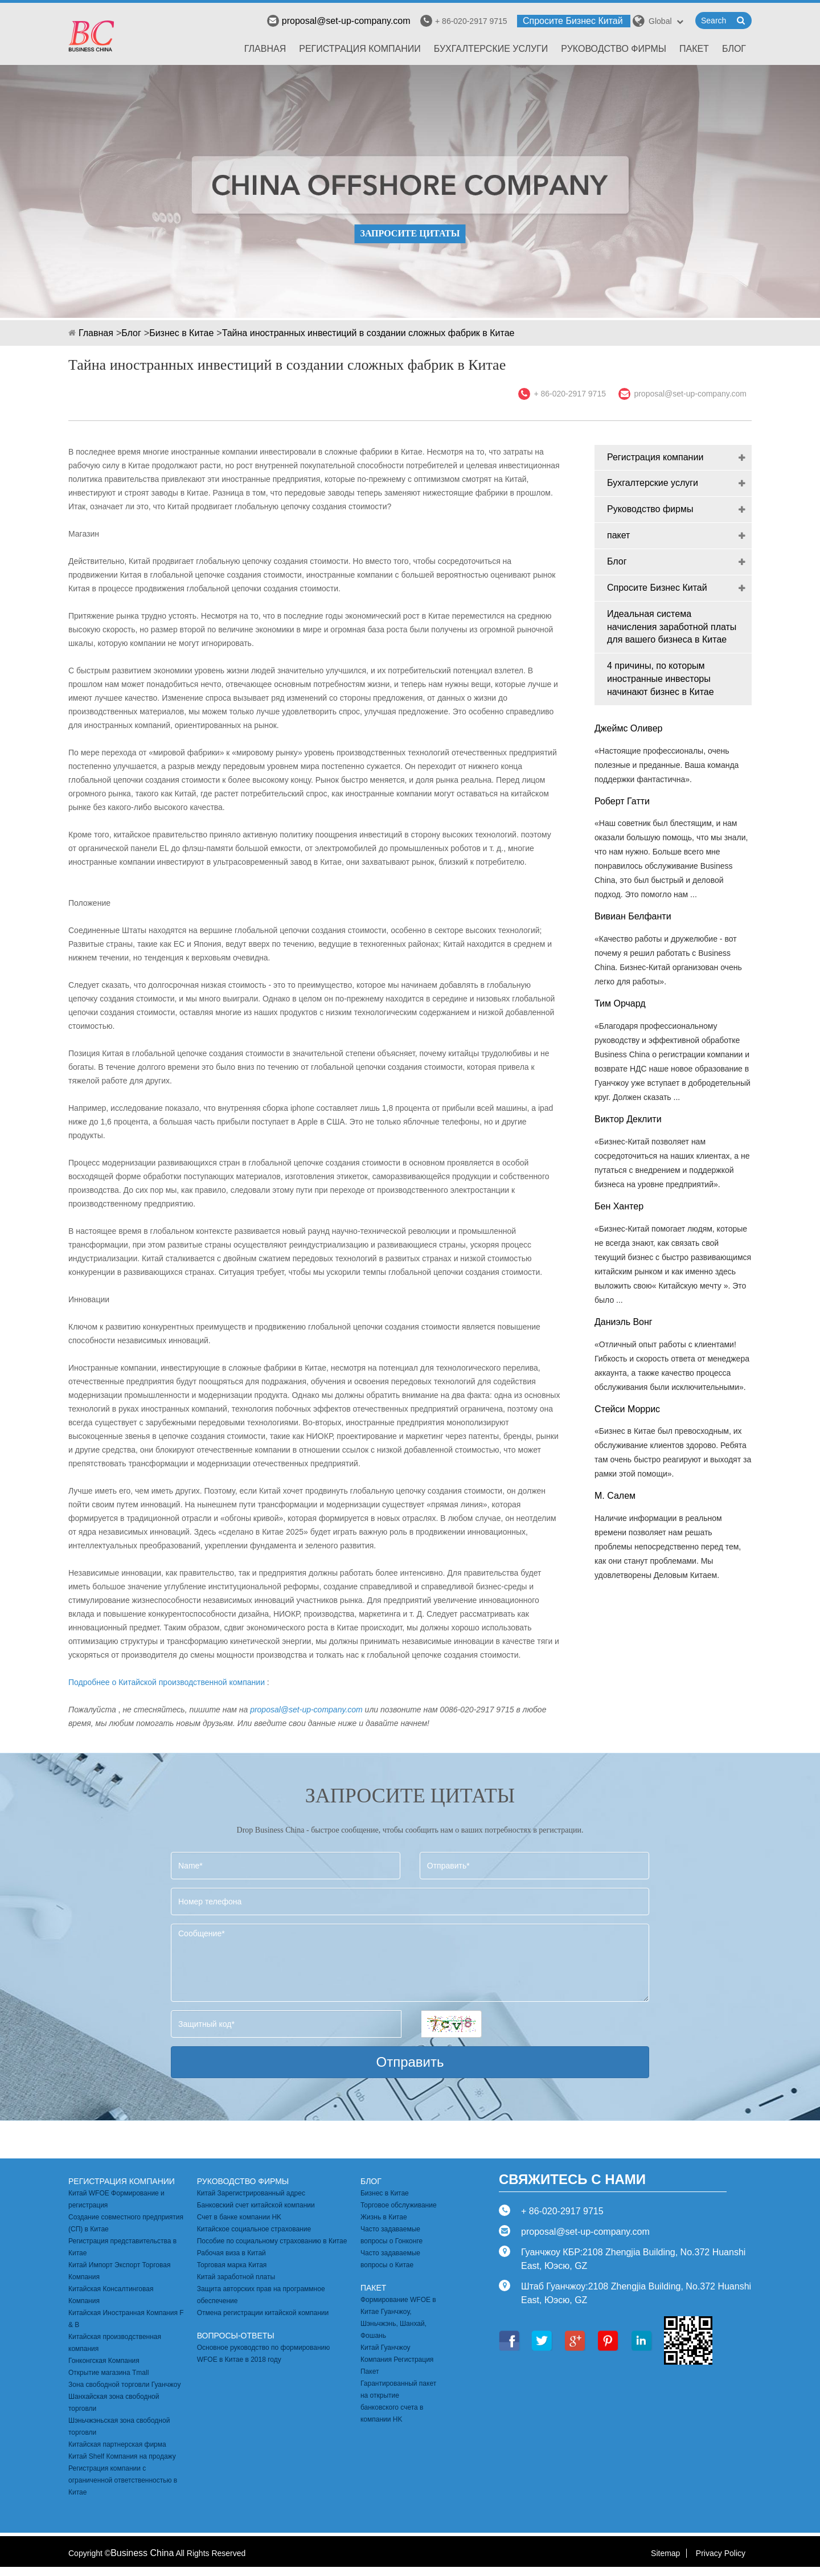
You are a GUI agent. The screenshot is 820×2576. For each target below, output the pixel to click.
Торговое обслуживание (398, 2205)
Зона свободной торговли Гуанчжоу (124, 2385)
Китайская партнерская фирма (117, 2444)
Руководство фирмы (613, 49)
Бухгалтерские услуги (491, 49)
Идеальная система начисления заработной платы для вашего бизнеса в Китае (671, 627)
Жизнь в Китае (383, 2217)
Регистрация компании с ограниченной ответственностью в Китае (122, 2480)
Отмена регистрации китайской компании (263, 2313)
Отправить (410, 2062)
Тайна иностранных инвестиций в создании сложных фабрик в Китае (368, 333)
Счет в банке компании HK (239, 2217)
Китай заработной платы (236, 2277)
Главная (265, 49)
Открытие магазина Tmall (108, 2373)
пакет (694, 49)
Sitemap (665, 2553)
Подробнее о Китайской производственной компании (166, 1682)
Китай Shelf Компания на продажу (122, 2456)
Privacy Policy (720, 2553)
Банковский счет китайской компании (256, 2205)
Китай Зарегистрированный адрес (251, 2193)
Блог (734, 49)
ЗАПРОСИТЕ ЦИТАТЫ (410, 233)
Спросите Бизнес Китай (573, 21)
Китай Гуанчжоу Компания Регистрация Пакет (396, 2359)
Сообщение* (410, 1963)
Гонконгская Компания (104, 2361)
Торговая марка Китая (232, 2265)
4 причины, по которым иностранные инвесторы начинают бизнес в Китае (660, 679)
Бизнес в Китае (181, 333)
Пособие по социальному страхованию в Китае (272, 2241)
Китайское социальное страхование (254, 2229)
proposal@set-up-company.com (339, 21)
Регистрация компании (360, 49)
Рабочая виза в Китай (231, 2253)
